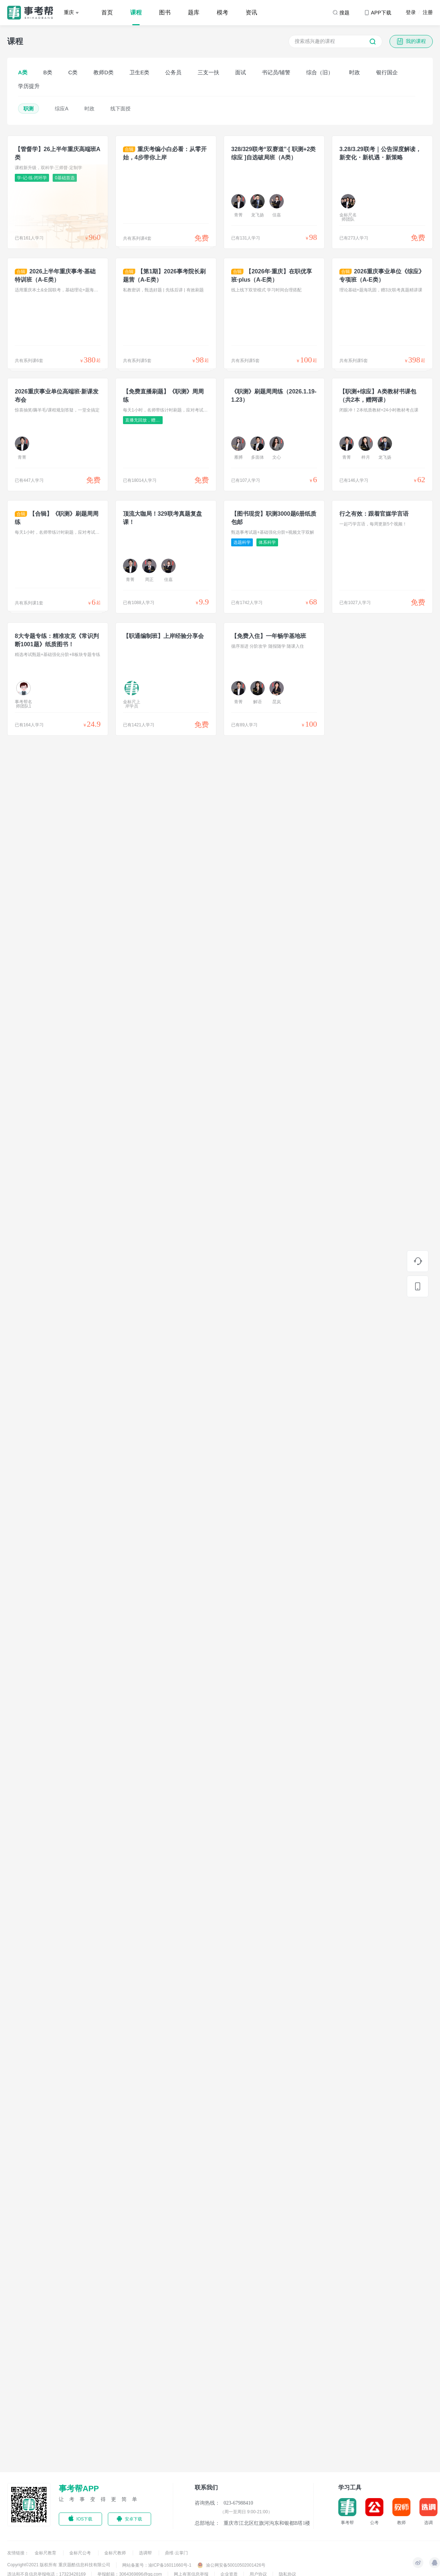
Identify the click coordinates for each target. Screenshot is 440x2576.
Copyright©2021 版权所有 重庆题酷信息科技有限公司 (58, 2564)
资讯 (251, 12)
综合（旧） (319, 72)
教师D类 (103, 72)
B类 (47, 72)
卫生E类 (139, 72)
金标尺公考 (80, 2552)
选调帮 (146, 2552)
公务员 (173, 72)
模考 (222, 12)
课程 (136, 12)
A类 (22, 72)
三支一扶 (208, 72)
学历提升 (29, 86)
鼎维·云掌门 (176, 2552)
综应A (61, 108)
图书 (165, 12)
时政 (354, 72)
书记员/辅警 (276, 72)
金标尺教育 (46, 2552)
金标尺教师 (115, 2552)
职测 (28, 108)
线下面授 (120, 108)
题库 (193, 12)
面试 (240, 72)
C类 (73, 72)
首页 (107, 12)
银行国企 (387, 72)
